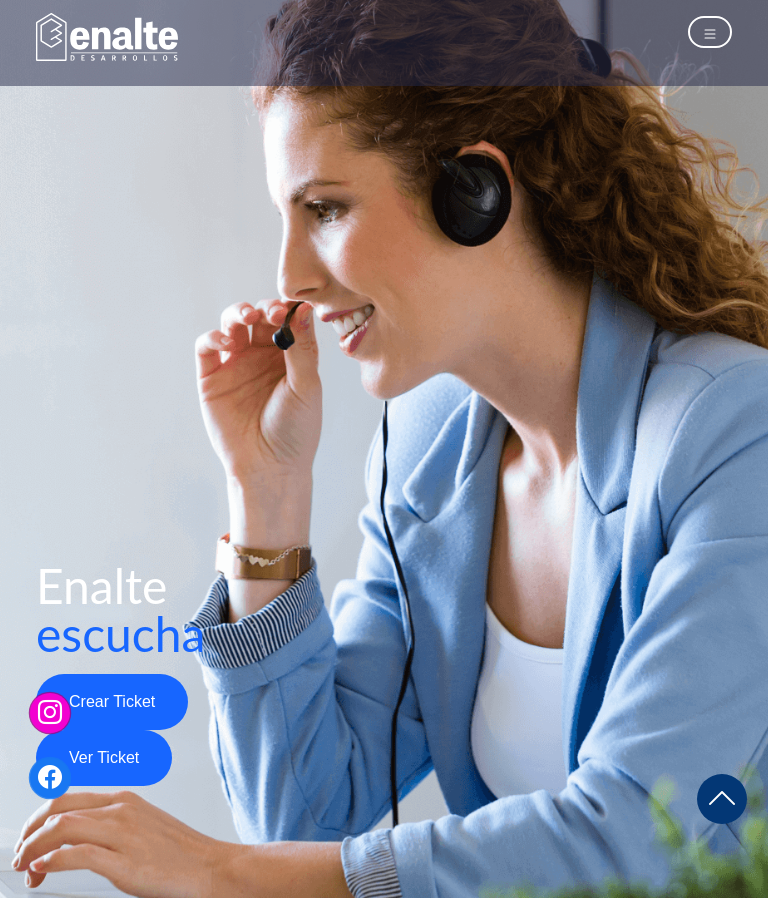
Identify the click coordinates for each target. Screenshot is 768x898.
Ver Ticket (104, 757)
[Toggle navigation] (710, 32)
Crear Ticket (112, 701)
